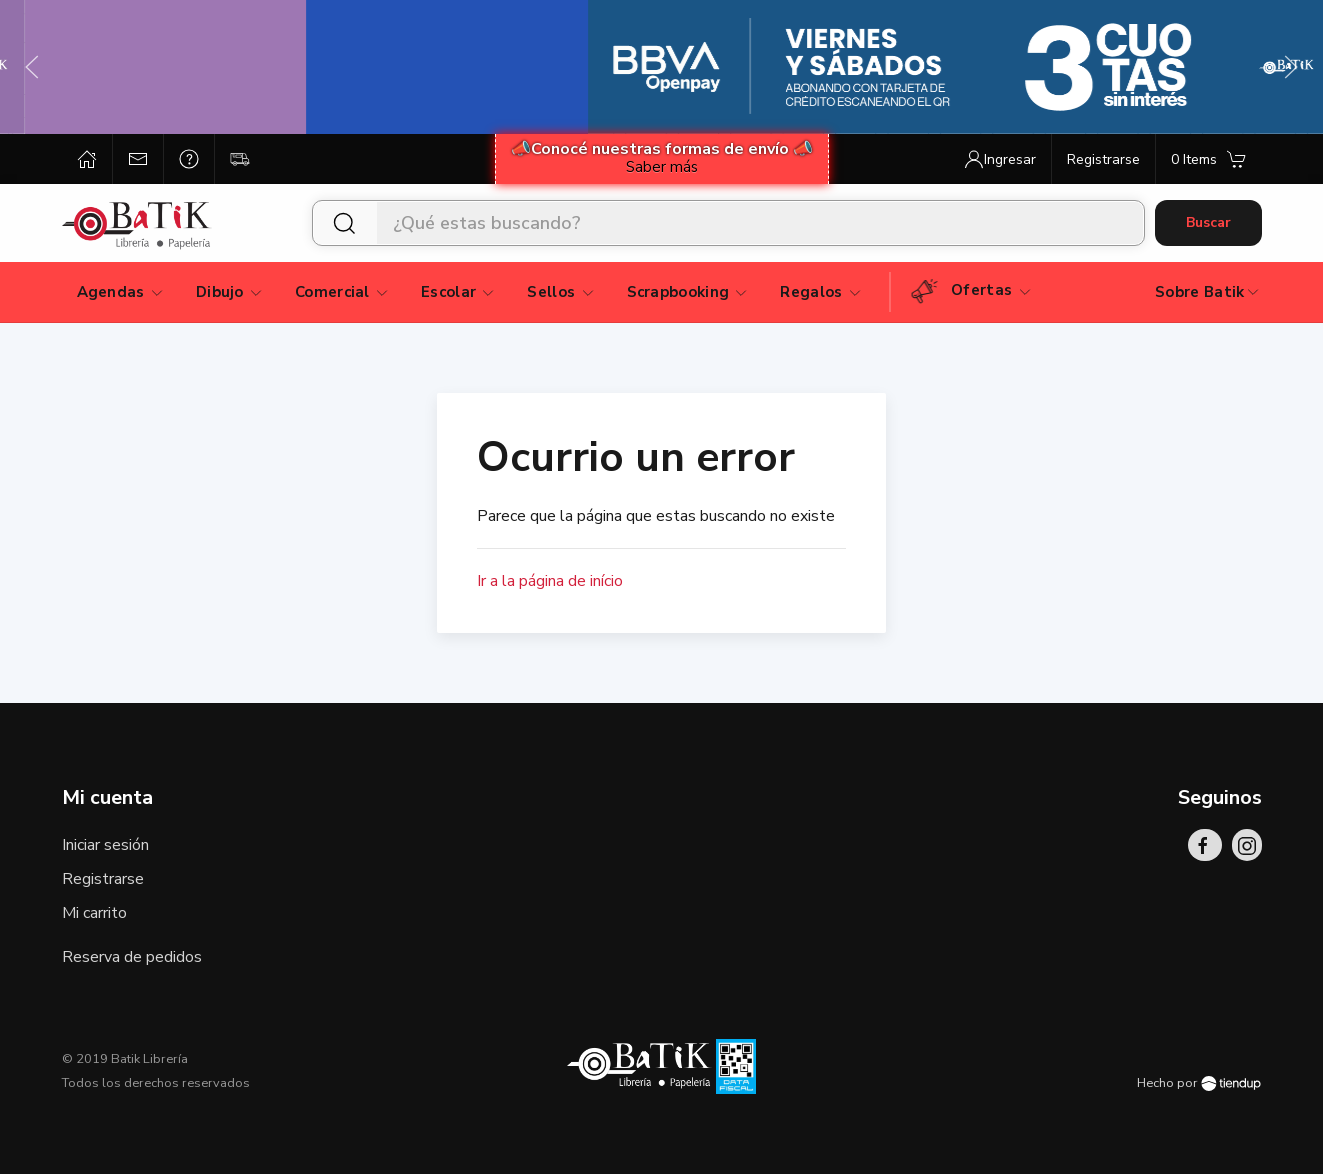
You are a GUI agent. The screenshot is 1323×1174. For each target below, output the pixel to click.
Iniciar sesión (105, 845)
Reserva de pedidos (132, 957)
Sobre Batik (1207, 292)
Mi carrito (94, 913)
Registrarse (103, 879)
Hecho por (1199, 1083)
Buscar (1208, 222)
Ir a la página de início (550, 581)
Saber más (662, 167)
